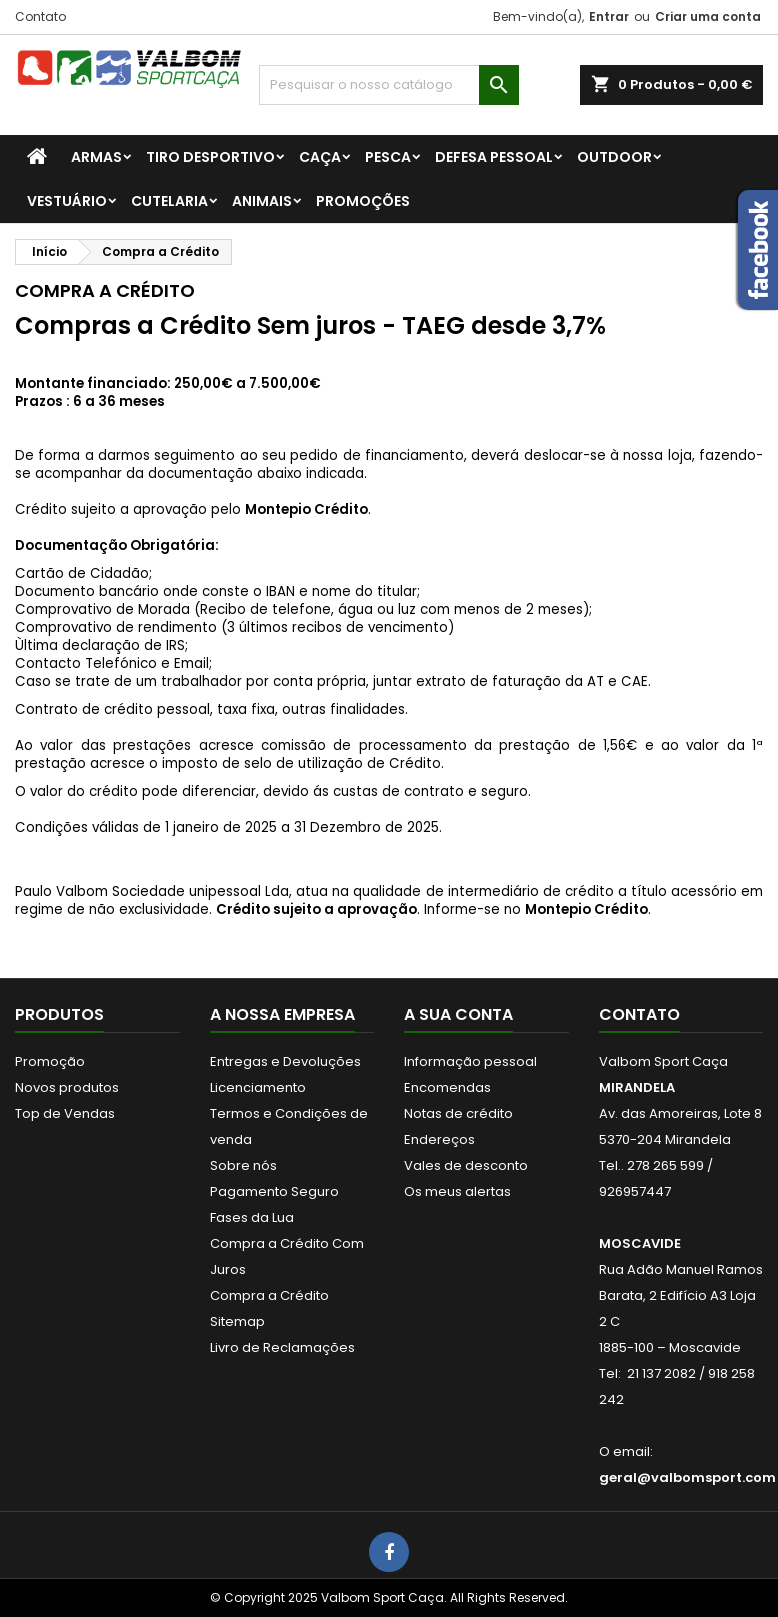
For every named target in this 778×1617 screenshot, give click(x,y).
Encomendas (447, 1087)
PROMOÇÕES (363, 201)
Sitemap (237, 1321)
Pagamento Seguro (274, 1191)
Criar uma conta (708, 16)
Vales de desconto (466, 1165)
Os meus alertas (457, 1191)
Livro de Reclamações (282, 1347)
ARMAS (96, 157)
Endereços (439, 1139)
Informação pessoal (470, 1061)
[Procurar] (388, 85)
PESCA (388, 157)
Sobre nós (243, 1165)
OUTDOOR (614, 157)
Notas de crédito (458, 1113)
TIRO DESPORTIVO (210, 157)
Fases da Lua (252, 1217)
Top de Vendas (65, 1113)
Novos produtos (67, 1087)
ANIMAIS (262, 201)
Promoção (50, 1061)
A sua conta (458, 1014)
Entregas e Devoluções (285, 1061)
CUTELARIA (169, 201)
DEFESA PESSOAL (494, 157)
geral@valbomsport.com (687, 1477)
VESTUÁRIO (67, 201)
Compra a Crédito (269, 1295)
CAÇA (320, 157)
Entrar (609, 16)
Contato (40, 16)
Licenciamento (258, 1087)
